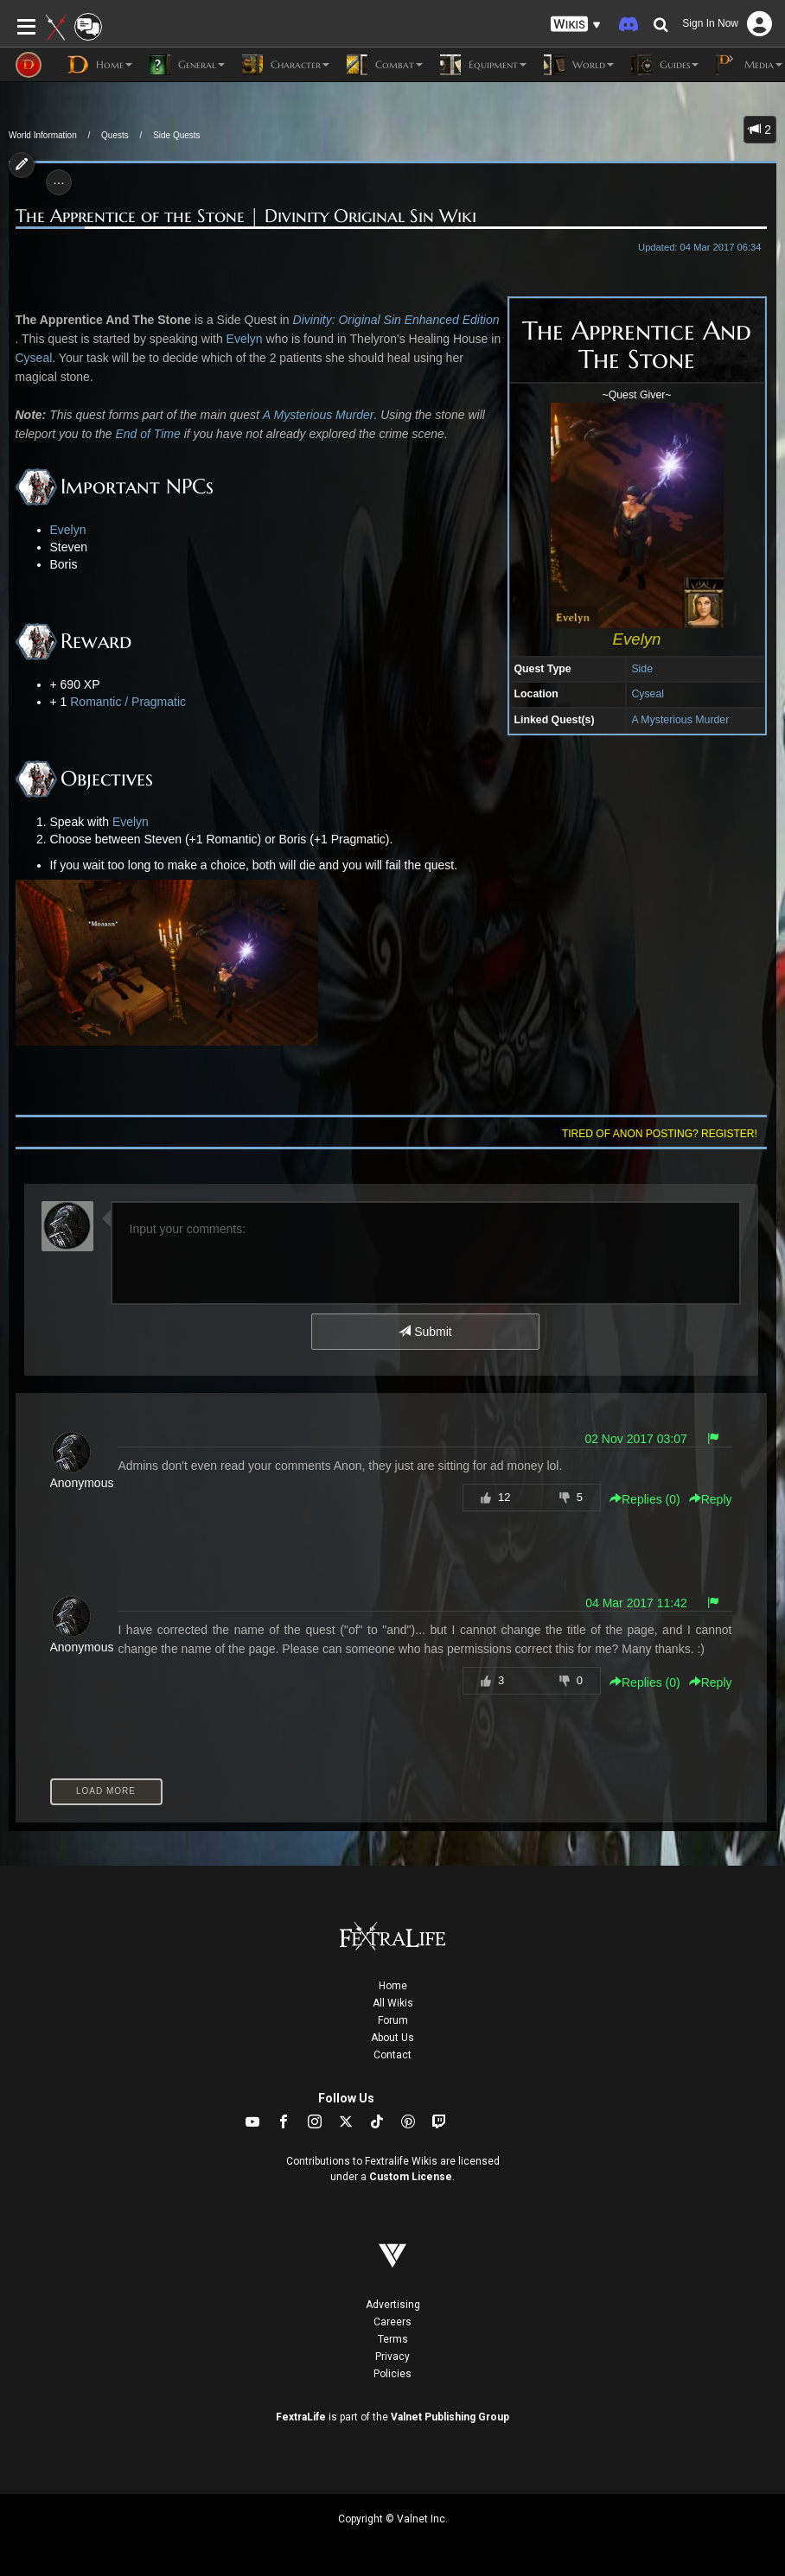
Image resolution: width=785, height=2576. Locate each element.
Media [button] (749, 64)
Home (393, 1986)
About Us (392, 2038)
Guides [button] (665, 64)
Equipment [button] (483, 64)
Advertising (393, 2305)
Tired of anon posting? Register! (659, 1134)
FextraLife (301, 2417)
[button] (576, 25)
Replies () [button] (644, 1499)
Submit (425, 1332)
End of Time (147, 434)
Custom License (410, 2177)
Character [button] (285, 64)
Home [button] (99, 64)
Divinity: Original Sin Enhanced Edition (396, 320)
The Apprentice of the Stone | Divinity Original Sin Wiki (246, 216)
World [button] (579, 64)
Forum (393, 2020)
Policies (392, 2374)
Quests (115, 135)
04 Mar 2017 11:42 (636, 1603)
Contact (392, 2055)
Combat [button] (385, 64)
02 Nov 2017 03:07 (635, 1439)
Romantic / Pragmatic (128, 702)
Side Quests (176, 135)
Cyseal (647, 694)
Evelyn (245, 339)
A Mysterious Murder (680, 720)
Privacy (392, 2356)
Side (642, 669)
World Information (43, 135)
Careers (392, 2322)
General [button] (187, 64)
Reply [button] (710, 1499)
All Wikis (393, 2003)
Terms (393, 2339)
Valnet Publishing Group (450, 2417)
